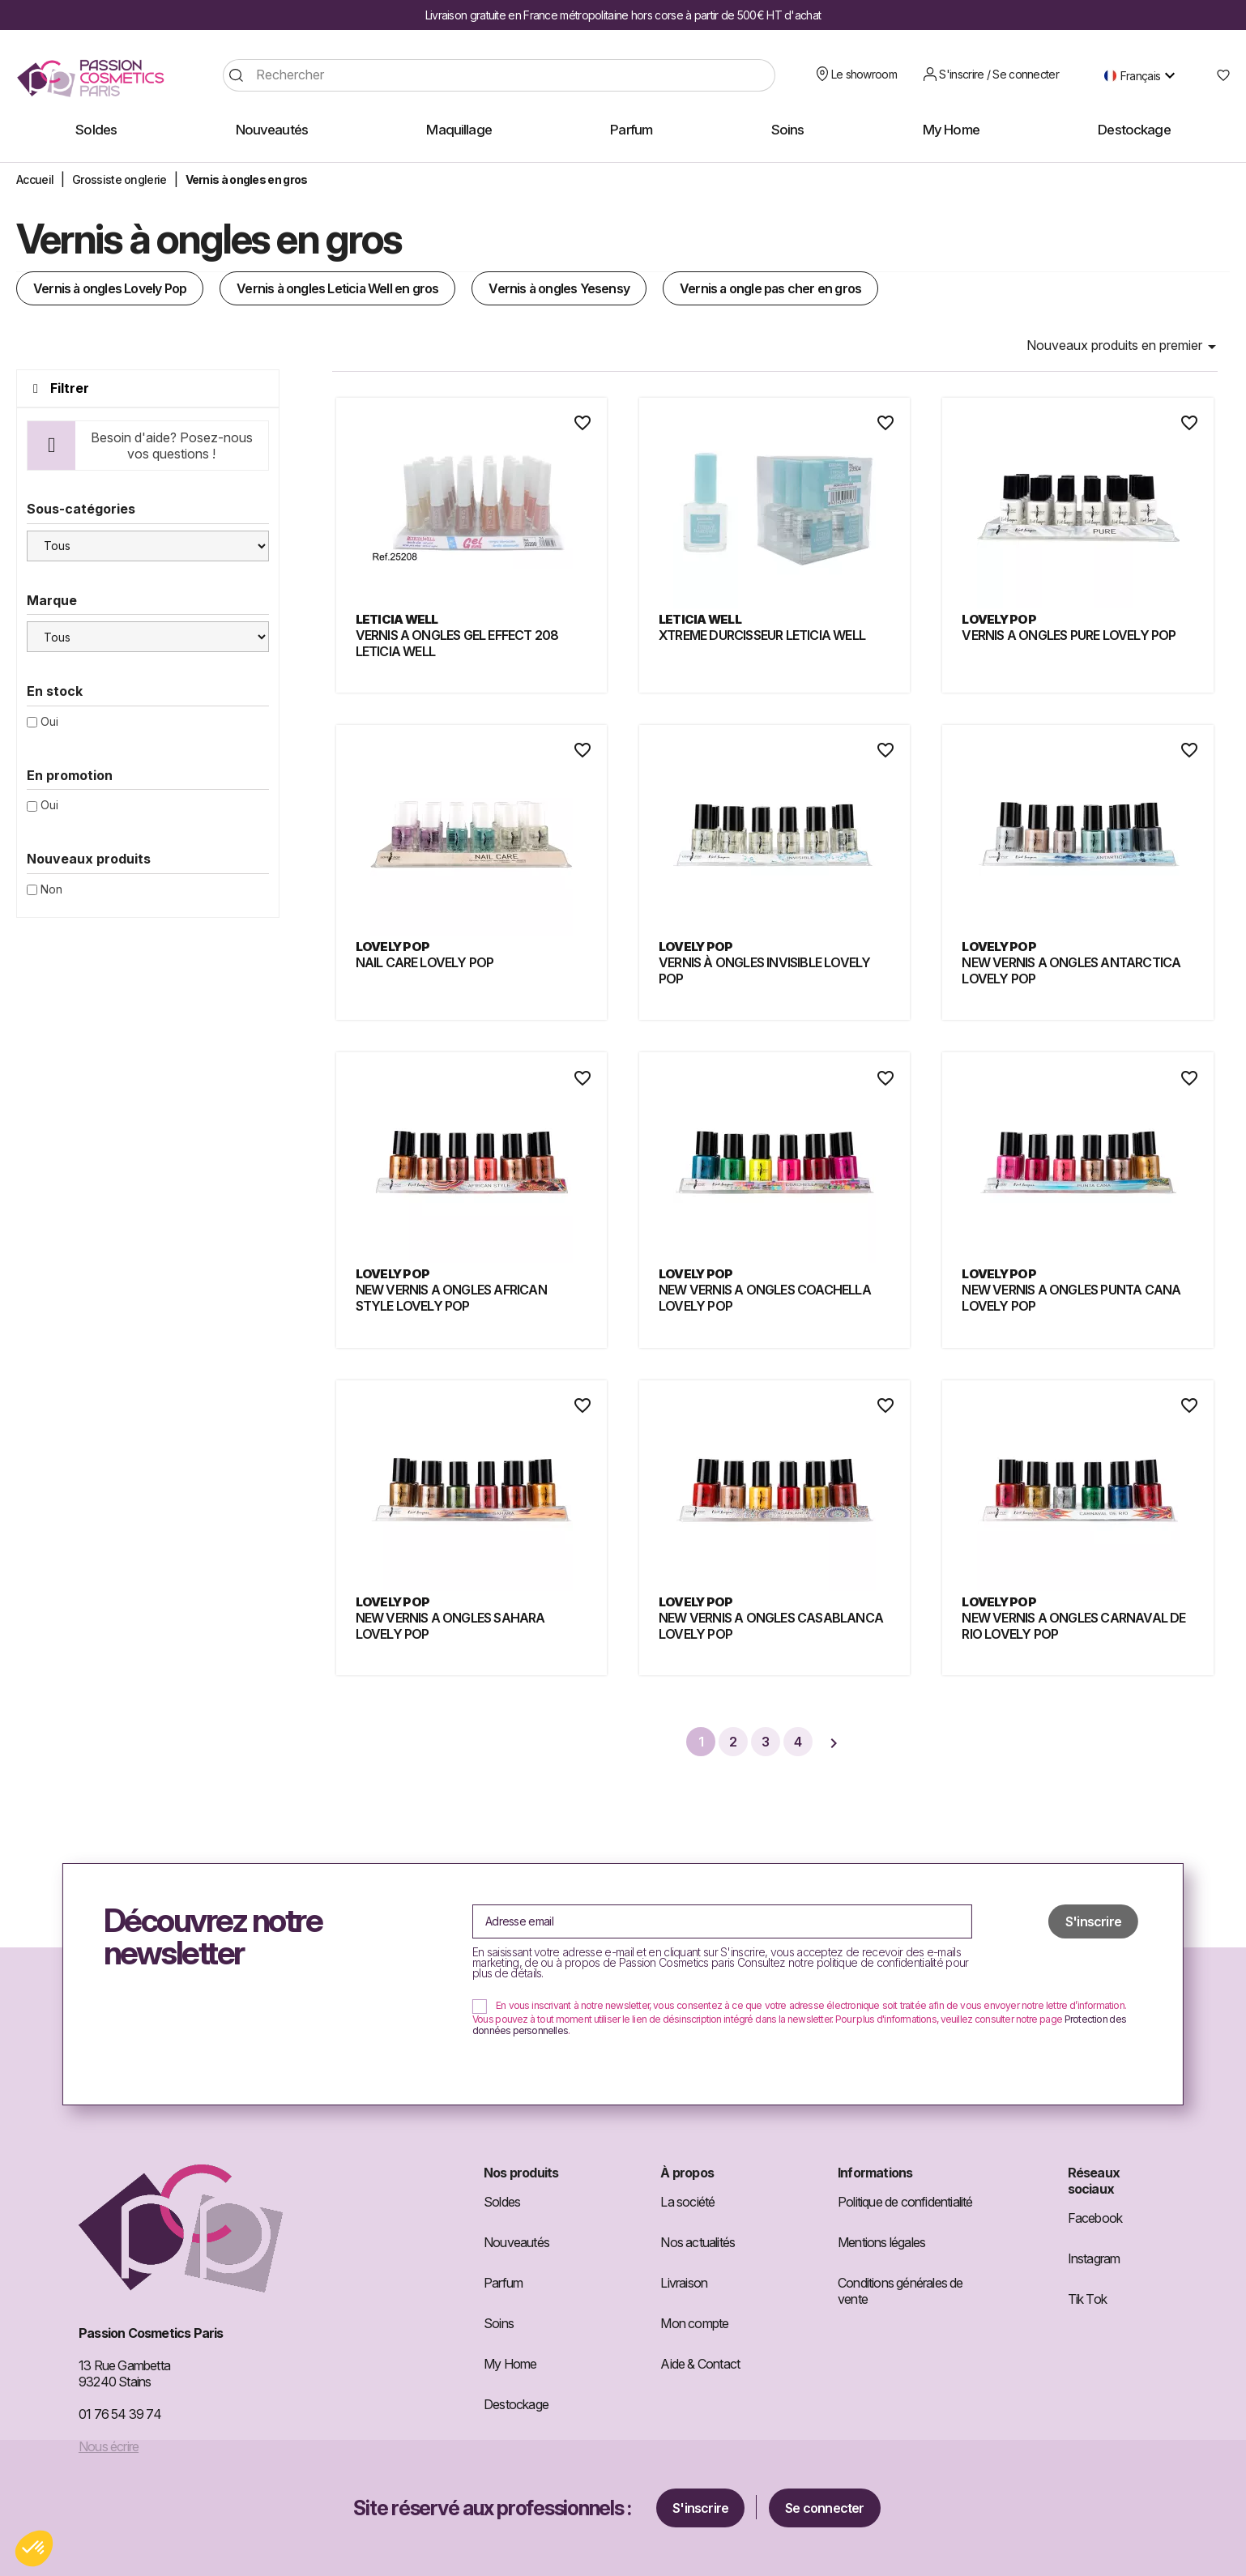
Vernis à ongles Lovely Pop (109, 288)
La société (687, 2202)
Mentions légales (881, 2242)
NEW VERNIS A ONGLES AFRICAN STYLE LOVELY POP (451, 1298)
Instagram (1094, 2258)
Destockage (516, 2404)
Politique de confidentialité (905, 2202)
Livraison (683, 2283)
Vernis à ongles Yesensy (559, 288)
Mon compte (694, 2323)
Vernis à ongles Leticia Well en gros (337, 288)
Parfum (503, 2283)
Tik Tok (1087, 2299)
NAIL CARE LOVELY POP (425, 962)
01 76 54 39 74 (120, 2414)
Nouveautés (516, 2242)
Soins (499, 2323)
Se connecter (824, 2508)
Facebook (1095, 2218)
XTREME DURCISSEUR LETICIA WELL (762, 635)
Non (51, 889)
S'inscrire (700, 2508)
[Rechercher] (499, 75)
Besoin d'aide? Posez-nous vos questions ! (172, 445)
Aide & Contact (700, 2364)
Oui (49, 721)
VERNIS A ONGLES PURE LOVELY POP (1069, 635)
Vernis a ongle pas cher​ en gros (770, 288)
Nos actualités (697, 2242)
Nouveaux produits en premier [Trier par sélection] (1124, 346)
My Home (510, 2364)
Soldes (502, 2202)
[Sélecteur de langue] (1144, 75)
